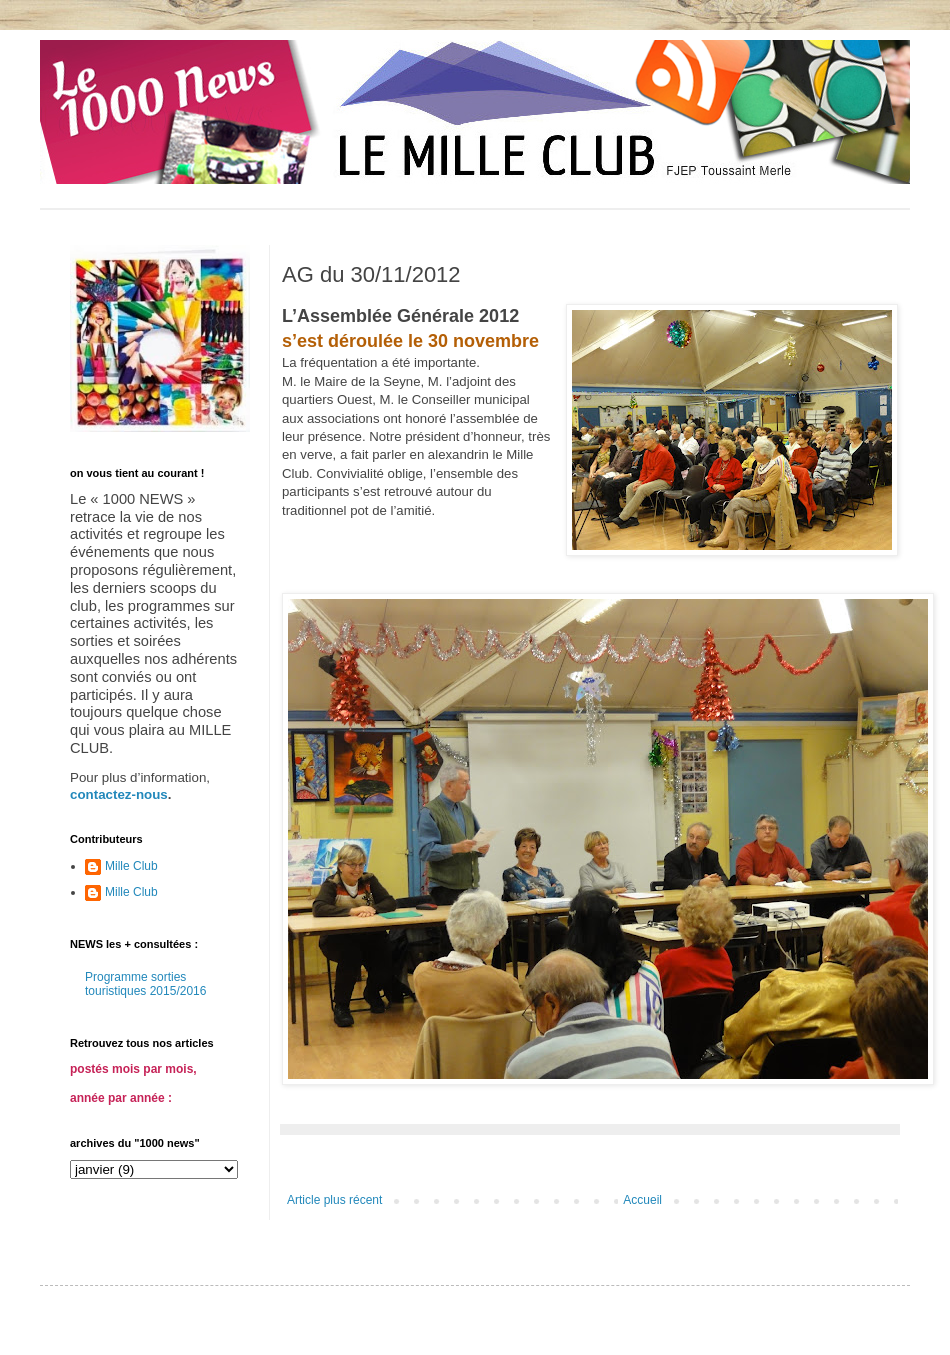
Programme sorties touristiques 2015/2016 (145, 984)
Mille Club (131, 866)
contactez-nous (119, 794)
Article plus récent (334, 1200)
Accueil (642, 1200)
